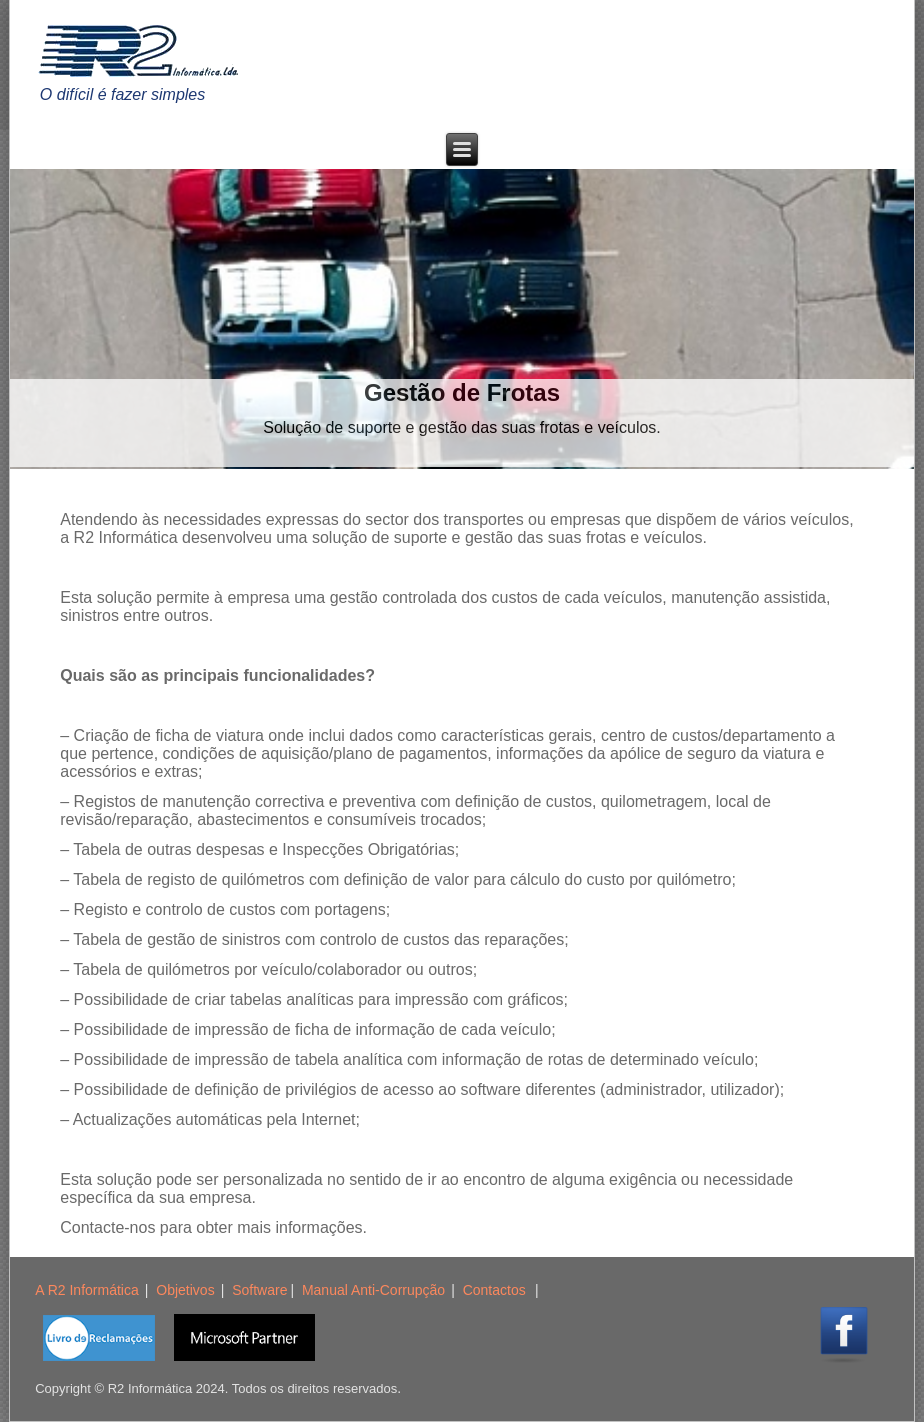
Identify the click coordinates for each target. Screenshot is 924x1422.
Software (259, 1290)
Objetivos (185, 1290)
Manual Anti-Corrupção (373, 1290)
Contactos (494, 1290)
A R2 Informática (87, 1290)
